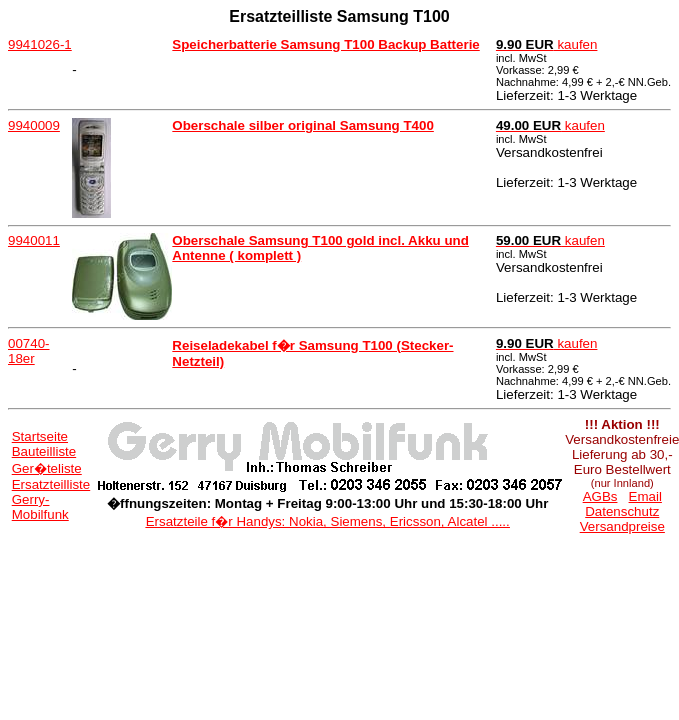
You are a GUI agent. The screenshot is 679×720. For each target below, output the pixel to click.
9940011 (34, 240)
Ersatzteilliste (51, 484)
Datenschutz (622, 511)
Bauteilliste (44, 451)
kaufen (547, 44)
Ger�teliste (47, 468)
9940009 (34, 125)
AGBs (600, 496)
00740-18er (29, 351)
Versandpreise (622, 526)
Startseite (40, 436)
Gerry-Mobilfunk (40, 507)
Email (645, 496)
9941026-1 (40, 44)
